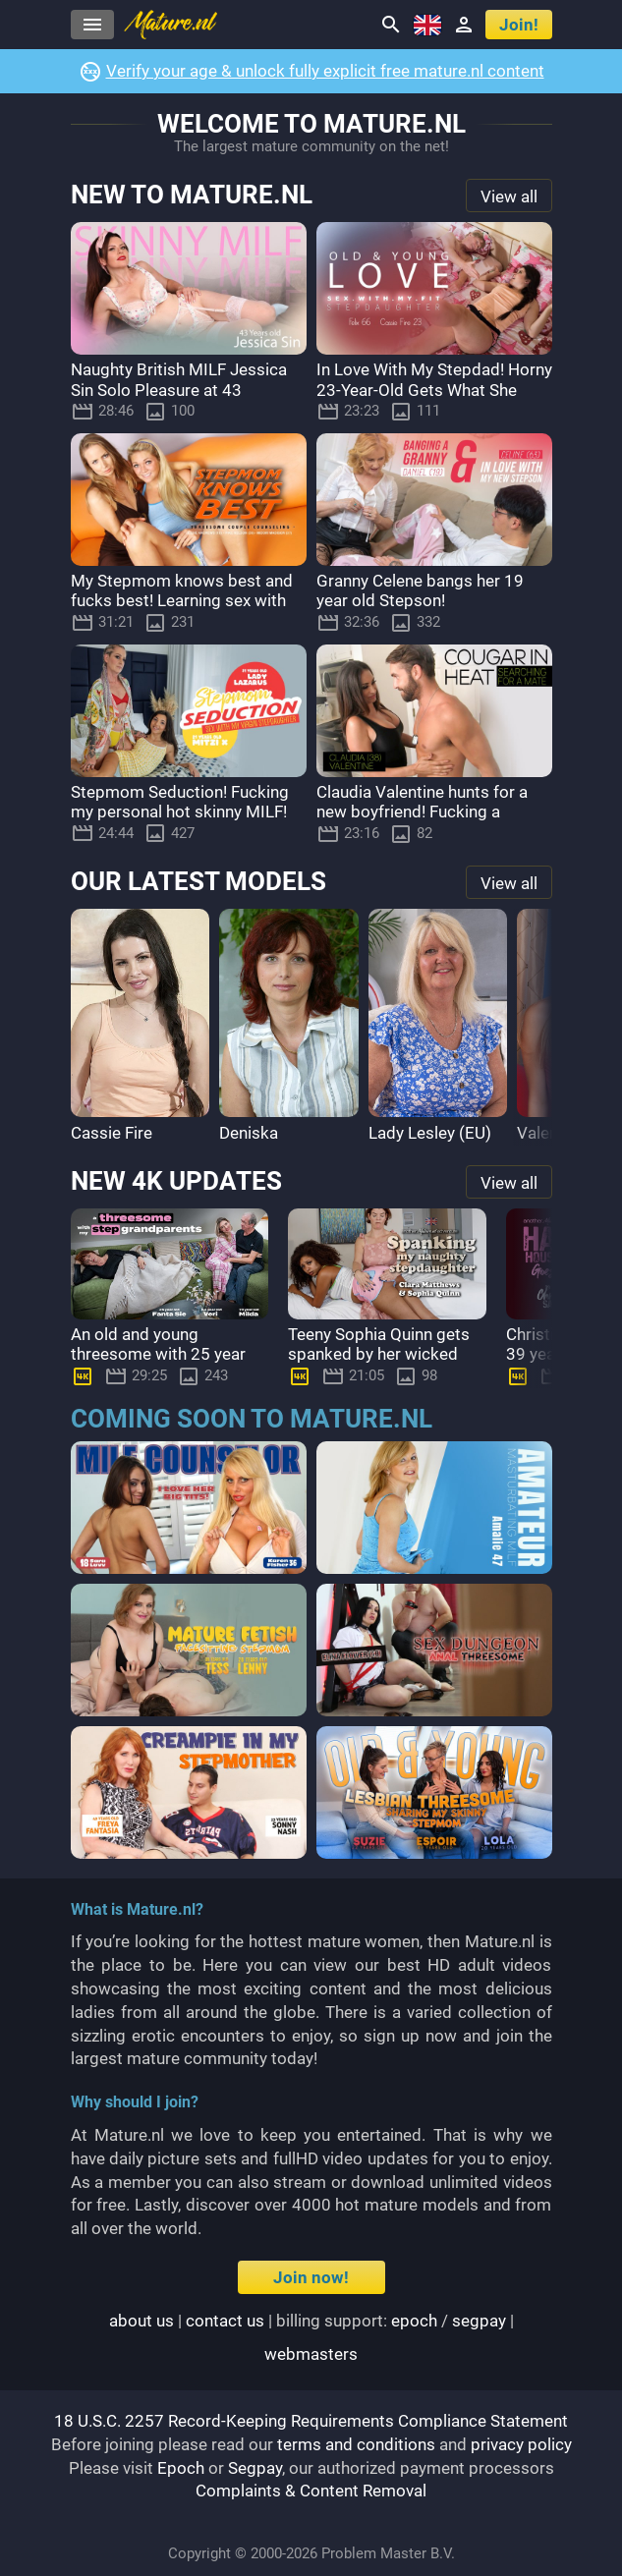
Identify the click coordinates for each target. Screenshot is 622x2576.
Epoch (180, 2468)
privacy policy (521, 2444)
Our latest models (198, 882)
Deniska (248, 1133)
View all (509, 196)
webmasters (311, 2354)
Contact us (225, 2320)
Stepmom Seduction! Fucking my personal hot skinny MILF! (180, 801)
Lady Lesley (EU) (429, 1133)
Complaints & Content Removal (311, 2490)
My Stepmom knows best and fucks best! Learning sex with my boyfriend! (182, 601)
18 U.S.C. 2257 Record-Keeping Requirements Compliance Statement (311, 2421)
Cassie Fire (111, 1133)
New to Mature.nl (191, 195)
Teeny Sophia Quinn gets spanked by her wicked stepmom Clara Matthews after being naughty (384, 1364)
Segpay (255, 2468)
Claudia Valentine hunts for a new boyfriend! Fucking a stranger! (422, 812)
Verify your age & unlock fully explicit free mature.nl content (325, 71)
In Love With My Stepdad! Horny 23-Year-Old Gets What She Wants (434, 390)
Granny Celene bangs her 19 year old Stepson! (420, 590)
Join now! (311, 2277)
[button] (532, 1027)
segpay (479, 2320)
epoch (414, 2320)
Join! (518, 24)
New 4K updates (176, 1182)
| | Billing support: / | (311, 2337)
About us (141, 2320)
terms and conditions (356, 2444)
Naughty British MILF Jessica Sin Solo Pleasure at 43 (179, 379)
